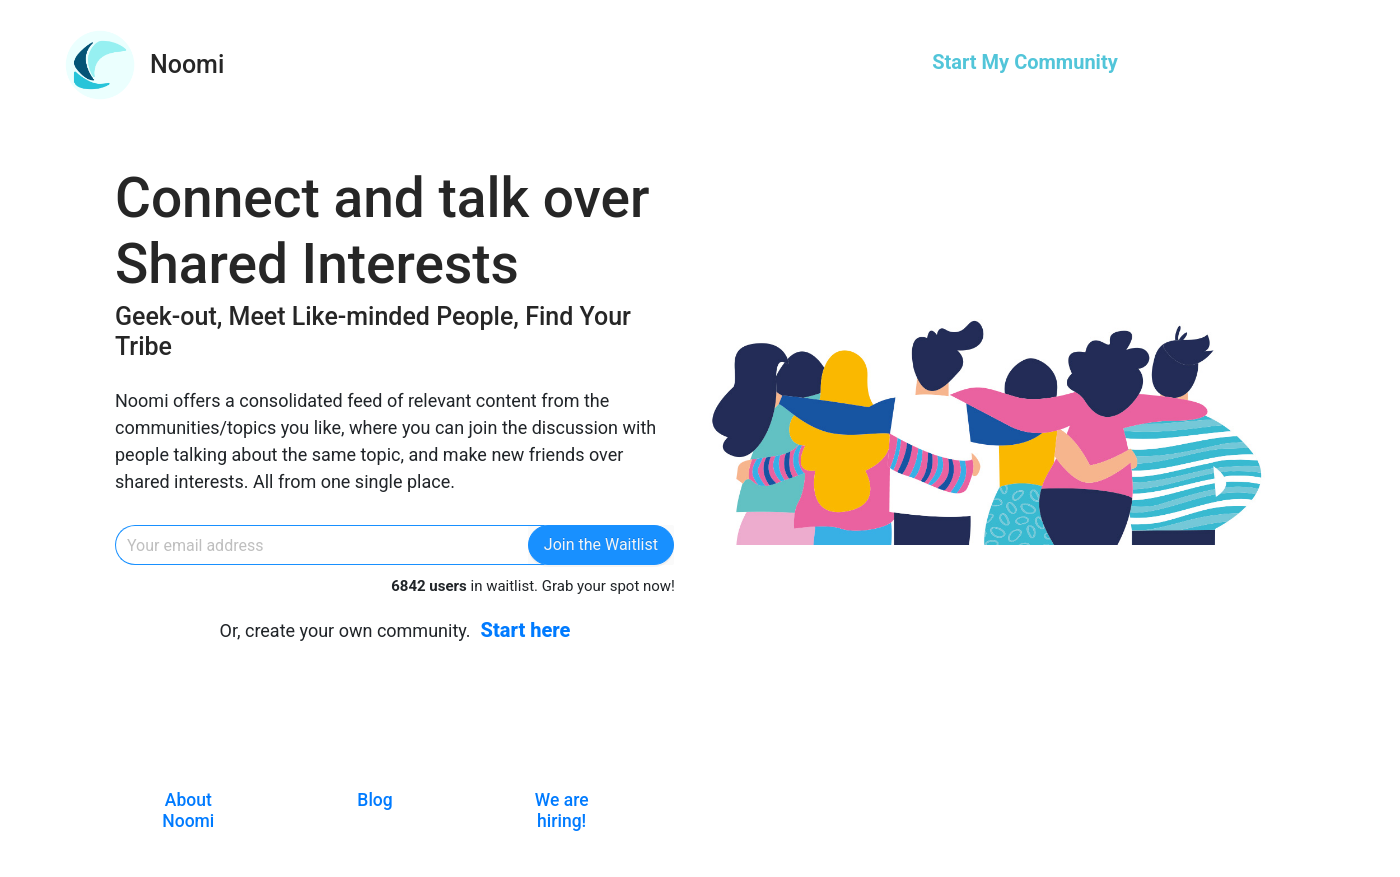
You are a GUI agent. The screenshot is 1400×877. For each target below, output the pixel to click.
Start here (526, 630)
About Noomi (188, 810)
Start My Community (1024, 62)
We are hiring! (562, 810)
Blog (374, 800)
